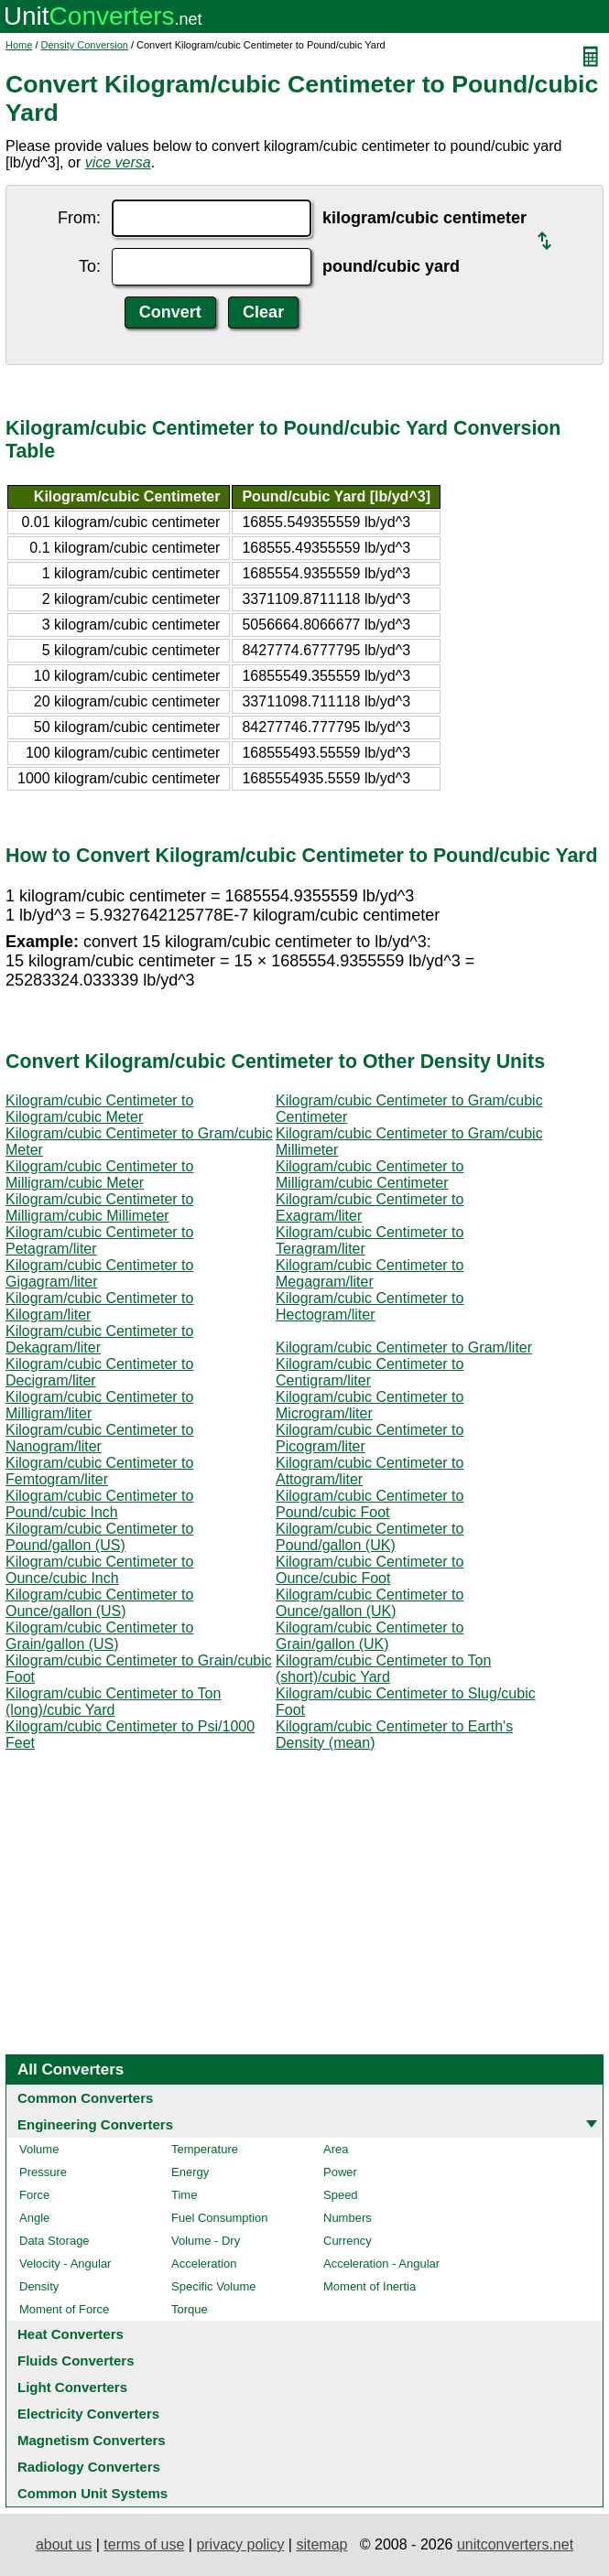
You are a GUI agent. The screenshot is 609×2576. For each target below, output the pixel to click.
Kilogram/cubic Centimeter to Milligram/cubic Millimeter (99, 1207)
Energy (190, 2172)
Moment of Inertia (369, 2286)
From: (79, 218)
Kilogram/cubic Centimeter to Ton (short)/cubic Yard (383, 1669)
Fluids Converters (76, 2360)
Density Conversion (84, 44)
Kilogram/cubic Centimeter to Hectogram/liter (369, 1306)
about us (64, 2544)
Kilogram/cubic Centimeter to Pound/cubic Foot (369, 1504)
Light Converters (72, 2387)
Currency (347, 2240)
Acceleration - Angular (381, 2263)
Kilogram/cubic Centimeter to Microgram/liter (369, 1405)
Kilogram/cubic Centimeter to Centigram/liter (369, 1372)
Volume (39, 2149)
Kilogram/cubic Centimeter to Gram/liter (404, 1347)
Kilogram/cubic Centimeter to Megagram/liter (369, 1273)
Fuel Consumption (219, 2218)
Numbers (347, 2218)
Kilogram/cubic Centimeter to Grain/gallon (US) (99, 1636)
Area (335, 2149)
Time (184, 2195)
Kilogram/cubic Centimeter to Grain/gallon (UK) (369, 1636)
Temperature (204, 2149)
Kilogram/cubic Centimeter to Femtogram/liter (99, 1471)
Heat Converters (70, 2334)
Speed (340, 2195)
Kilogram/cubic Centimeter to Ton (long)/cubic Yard (113, 1702)
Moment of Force (64, 2309)
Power (340, 2172)
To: (90, 266)
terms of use (143, 2544)
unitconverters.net (515, 2544)
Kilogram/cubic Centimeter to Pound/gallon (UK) (369, 1537)
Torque (189, 2309)
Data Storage (54, 2240)
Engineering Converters (95, 2124)
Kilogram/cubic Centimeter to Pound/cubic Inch (99, 1504)
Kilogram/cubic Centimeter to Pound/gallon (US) (99, 1537)
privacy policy (240, 2544)
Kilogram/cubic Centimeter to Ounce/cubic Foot (369, 1570)
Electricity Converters (88, 2413)
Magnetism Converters (91, 2440)
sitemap (321, 2544)
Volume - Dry (205, 2240)
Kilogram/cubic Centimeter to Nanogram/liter (99, 1438)
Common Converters (85, 2098)
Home (18, 44)
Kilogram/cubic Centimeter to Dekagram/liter (99, 1339)
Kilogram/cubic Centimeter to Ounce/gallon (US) (99, 1603)
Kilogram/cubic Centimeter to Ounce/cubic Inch (99, 1570)
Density (39, 2286)
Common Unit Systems (92, 2493)
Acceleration (204, 2263)
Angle (34, 2218)
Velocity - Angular (65, 2263)
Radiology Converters (88, 2466)
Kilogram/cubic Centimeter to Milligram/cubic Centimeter (369, 1175)
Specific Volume (213, 2286)
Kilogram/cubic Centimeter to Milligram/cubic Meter (99, 1175)
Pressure (43, 2172)
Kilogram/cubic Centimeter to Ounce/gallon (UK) (369, 1603)
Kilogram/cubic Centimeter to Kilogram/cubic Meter (99, 1109)
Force (34, 2195)
